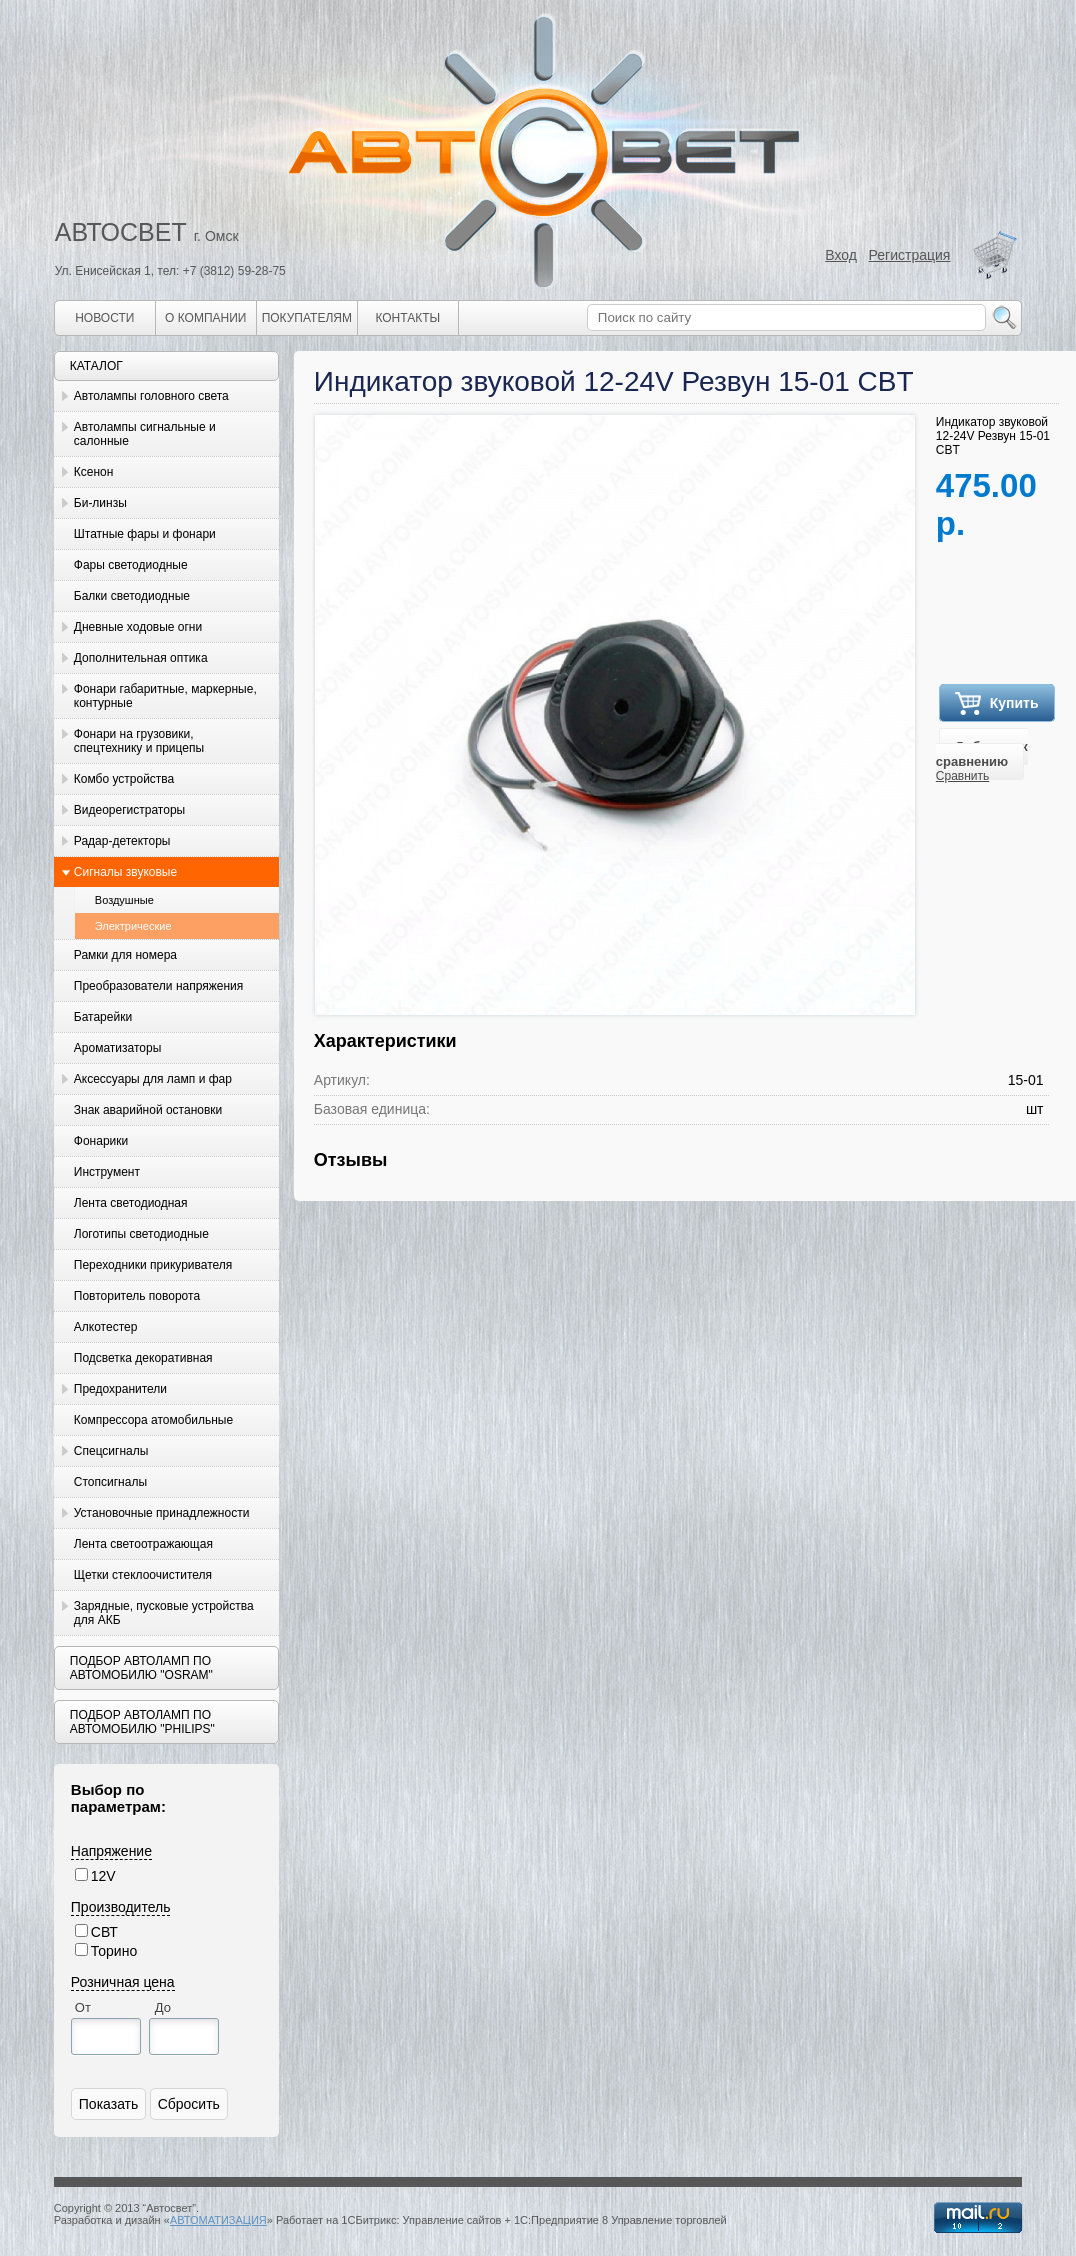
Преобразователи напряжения (158, 986)
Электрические (133, 926)
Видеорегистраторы (129, 810)
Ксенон (94, 472)
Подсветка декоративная (143, 1358)
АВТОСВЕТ (121, 232)
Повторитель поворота (137, 1296)
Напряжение (111, 1851)
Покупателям (307, 318)
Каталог (96, 366)
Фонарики (101, 1141)
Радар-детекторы (122, 841)
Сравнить (962, 776)
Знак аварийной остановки (148, 1110)
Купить (997, 703)
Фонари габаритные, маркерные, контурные (165, 696)
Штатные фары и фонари (145, 534)
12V (103, 1876)
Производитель (121, 1907)
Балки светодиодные (132, 596)
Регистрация (910, 255)
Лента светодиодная (131, 1203)
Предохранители (120, 1389)
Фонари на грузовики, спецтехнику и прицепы (139, 741)
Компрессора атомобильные (153, 1420)
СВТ (104, 1932)
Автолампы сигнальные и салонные (145, 434)
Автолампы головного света (151, 396)
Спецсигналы (111, 1451)
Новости (104, 318)
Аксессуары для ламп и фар (153, 1079)
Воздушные (124, 900)
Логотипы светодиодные (141, 1234)
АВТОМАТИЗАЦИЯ (218, 2220)
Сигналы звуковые (125, 872)
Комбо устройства (124, 779)
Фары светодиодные (131, 565)
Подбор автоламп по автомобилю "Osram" (141, 1668)
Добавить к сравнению (982, 754)
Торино (114, 1951)
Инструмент (107, 1172)
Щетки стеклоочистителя (143, 1575)
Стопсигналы (110, 1482)
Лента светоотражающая (143, 1544)
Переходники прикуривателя (153, 1265)
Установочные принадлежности (162, 1513)
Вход (841, 255)
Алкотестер (106, 1327)
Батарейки (103, 1017)
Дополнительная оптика (141, 658)
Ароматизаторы (117, 1048)
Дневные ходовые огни (138, 627)
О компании (205, 318)
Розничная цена (123, 1982)
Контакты (407, 318)
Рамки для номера (125, 955)
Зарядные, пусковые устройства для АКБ (164, 1613)
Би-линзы (100, 503)
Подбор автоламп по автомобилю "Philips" (142, 1722)
